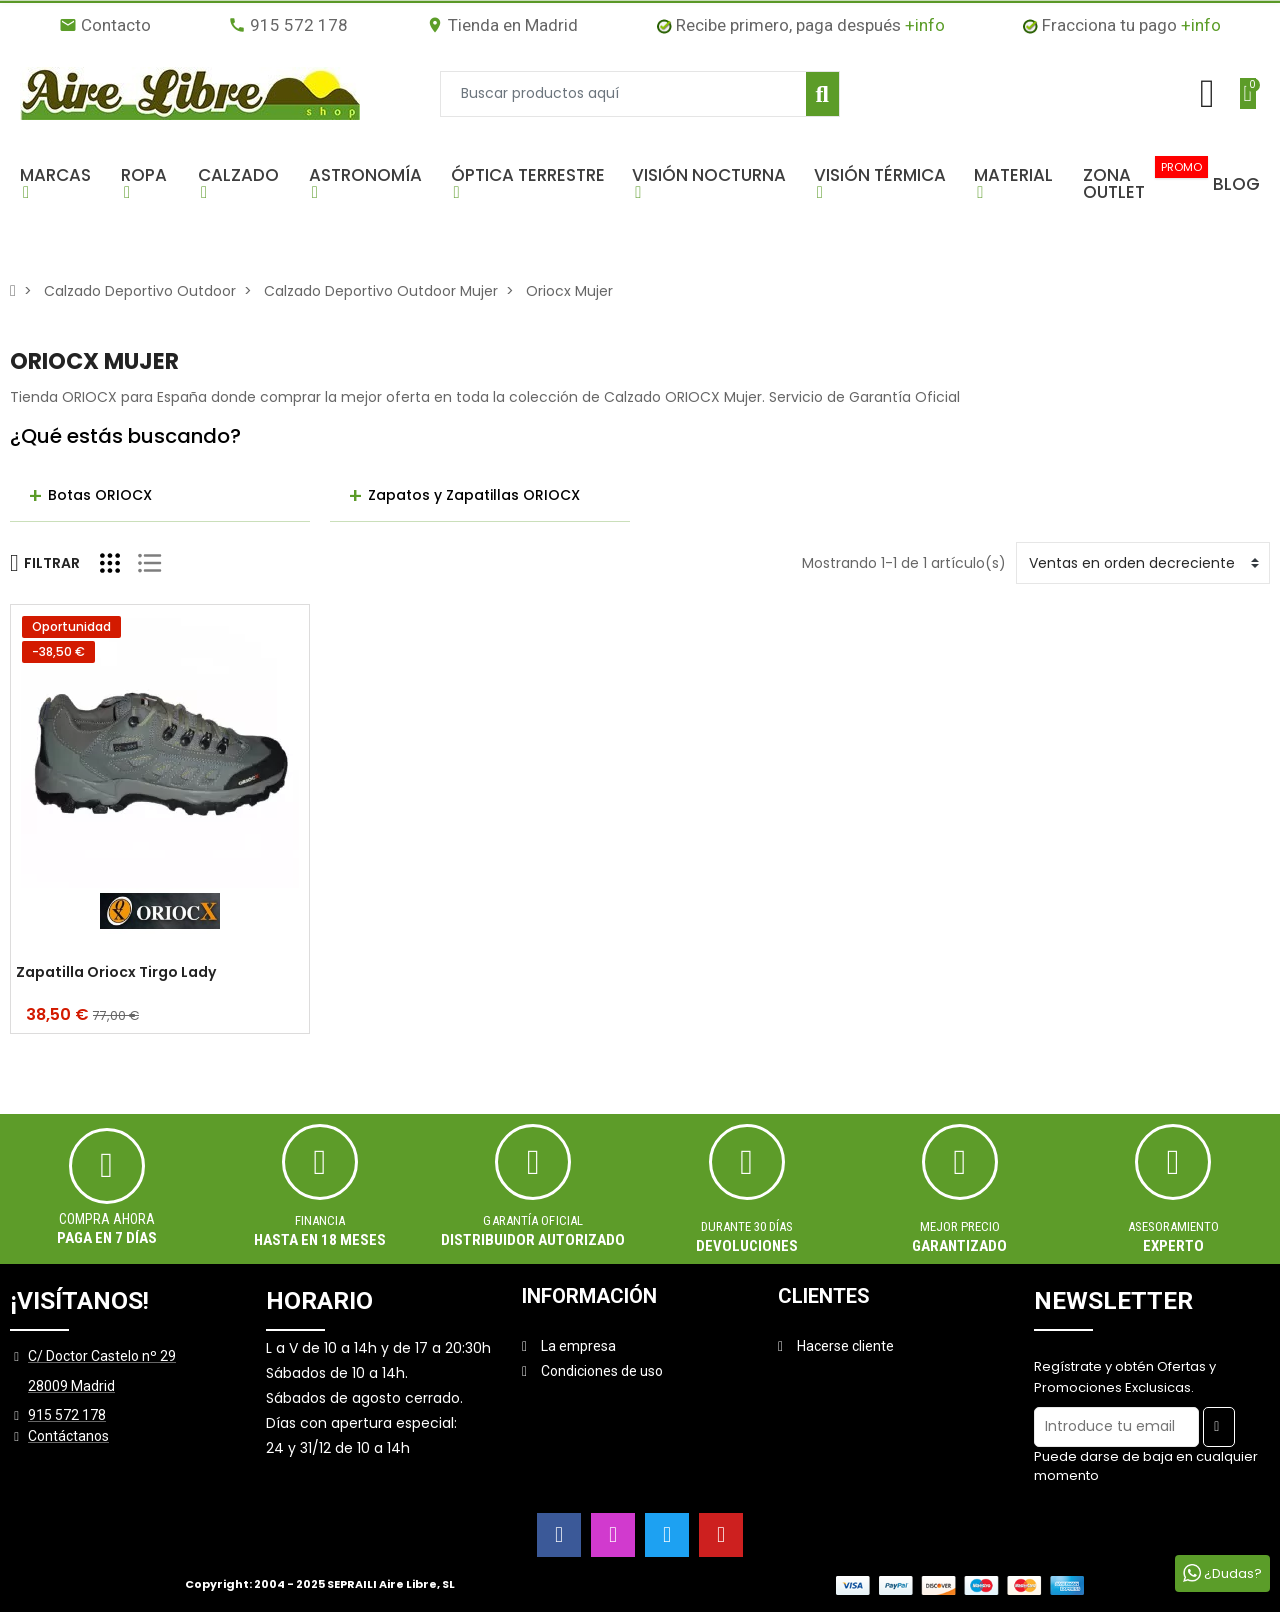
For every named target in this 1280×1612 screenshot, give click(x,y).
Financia (320, 1220)
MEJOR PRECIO (960, 1226)
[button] (60, 184)
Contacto (105, 25)
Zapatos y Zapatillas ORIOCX (474, 495)
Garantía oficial (533, 1220)
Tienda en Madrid (502, 25)
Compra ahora (107, 1219)
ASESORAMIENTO (1173, 1226)
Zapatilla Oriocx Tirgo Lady (116, 973)
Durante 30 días (747, 1226)
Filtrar (45, 563)
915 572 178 (288, 25)
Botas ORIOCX (100, 495)
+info (925, 25)
